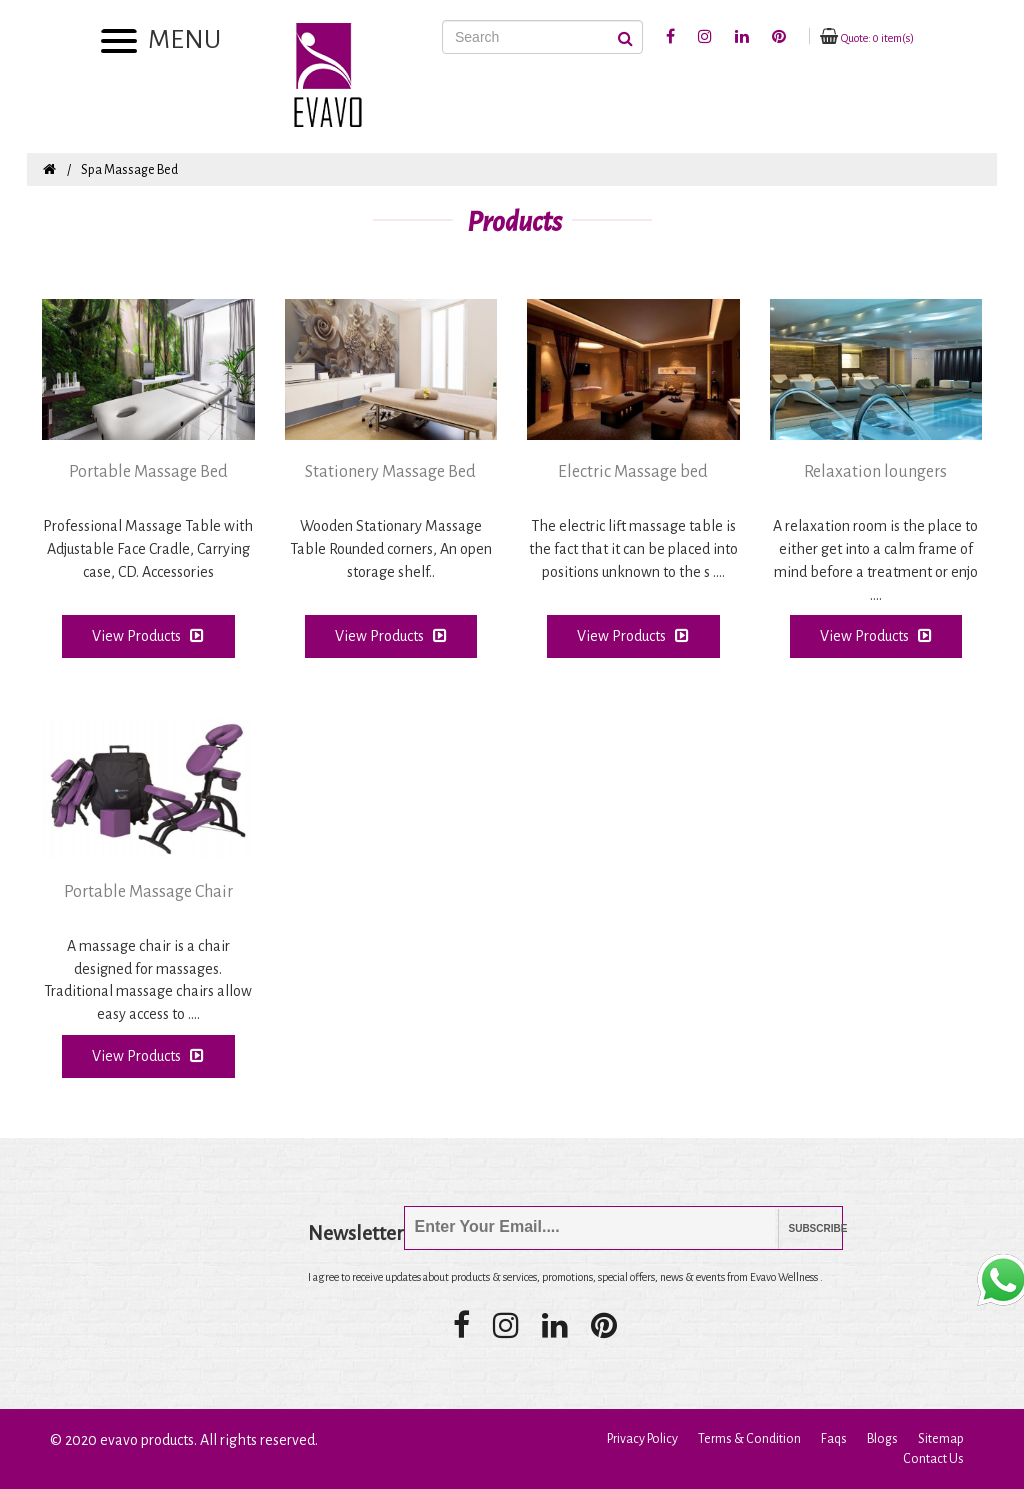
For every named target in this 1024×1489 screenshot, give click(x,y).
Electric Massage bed (633, 472)
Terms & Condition (749, 1439)
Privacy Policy (642, 1439)
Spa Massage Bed (129, 170)
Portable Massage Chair (148, 892)
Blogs (882, 1439)
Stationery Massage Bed (390, 472)
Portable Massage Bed (148, 472)
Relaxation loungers (875, 472)
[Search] (542, 37)
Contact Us (933, 1459)
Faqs (834, 1439)
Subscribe (803, 1228)
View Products (148, 635)
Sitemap (941, 1439)
